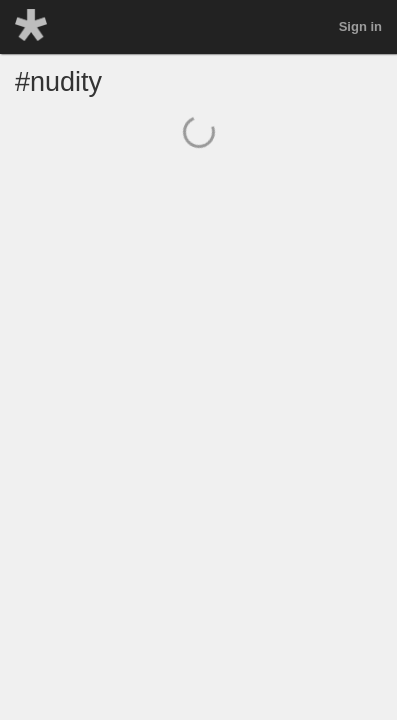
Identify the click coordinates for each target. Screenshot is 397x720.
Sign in (360, 26)
